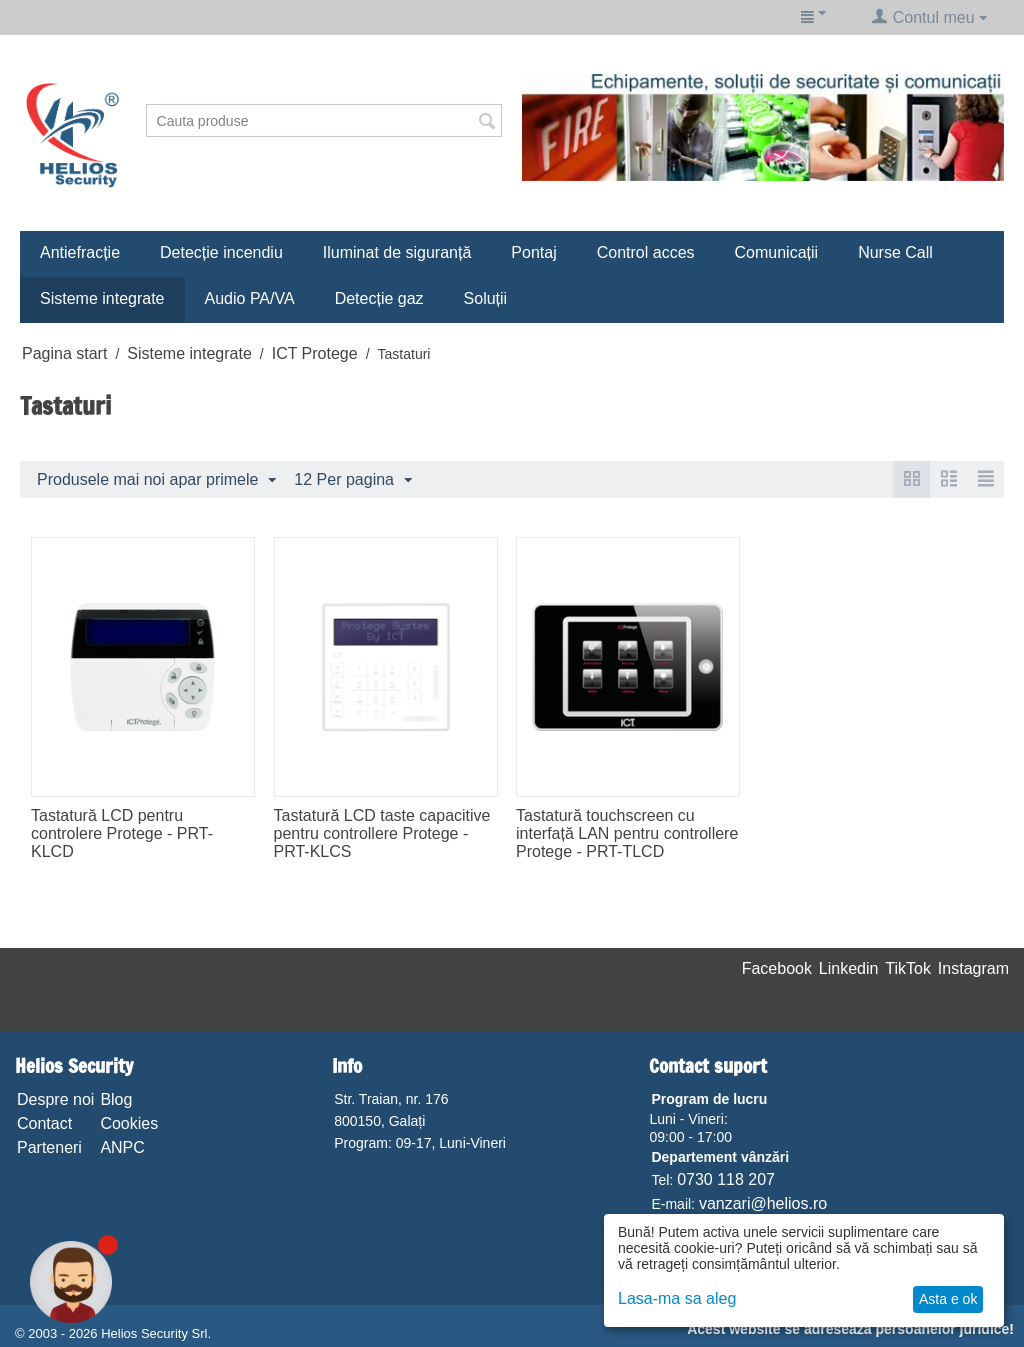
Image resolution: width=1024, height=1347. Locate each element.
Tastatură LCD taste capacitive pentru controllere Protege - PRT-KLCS (382, 833)
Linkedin (849, 968)
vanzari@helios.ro (763, 1203)
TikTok (908, 968)
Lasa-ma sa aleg (677, 1298)
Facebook (777, 968)
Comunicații (777, 252)
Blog (116, 1099)
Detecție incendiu (221, 252)
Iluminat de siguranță (397, 252)
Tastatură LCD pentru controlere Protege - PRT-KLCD (122, 833)
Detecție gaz (379, 298)
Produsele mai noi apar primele (156, 481)
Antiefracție (80, 252)
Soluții (486, 298)
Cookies (129, 1123)
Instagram (973, 968)
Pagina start (64, 353)
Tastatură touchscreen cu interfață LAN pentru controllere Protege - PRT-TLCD (627, 833)
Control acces (646, 252)
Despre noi (55, 1099)
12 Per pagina (353, 481)
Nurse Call (895, 252)
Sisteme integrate (102, 298)
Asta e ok (948, 1299)
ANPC (122, 1147)
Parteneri (49, 1147)
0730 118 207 (726, 1179)
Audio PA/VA (250, 298)
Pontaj (533, 252)
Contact (44, 1123)
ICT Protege (315, 353)
